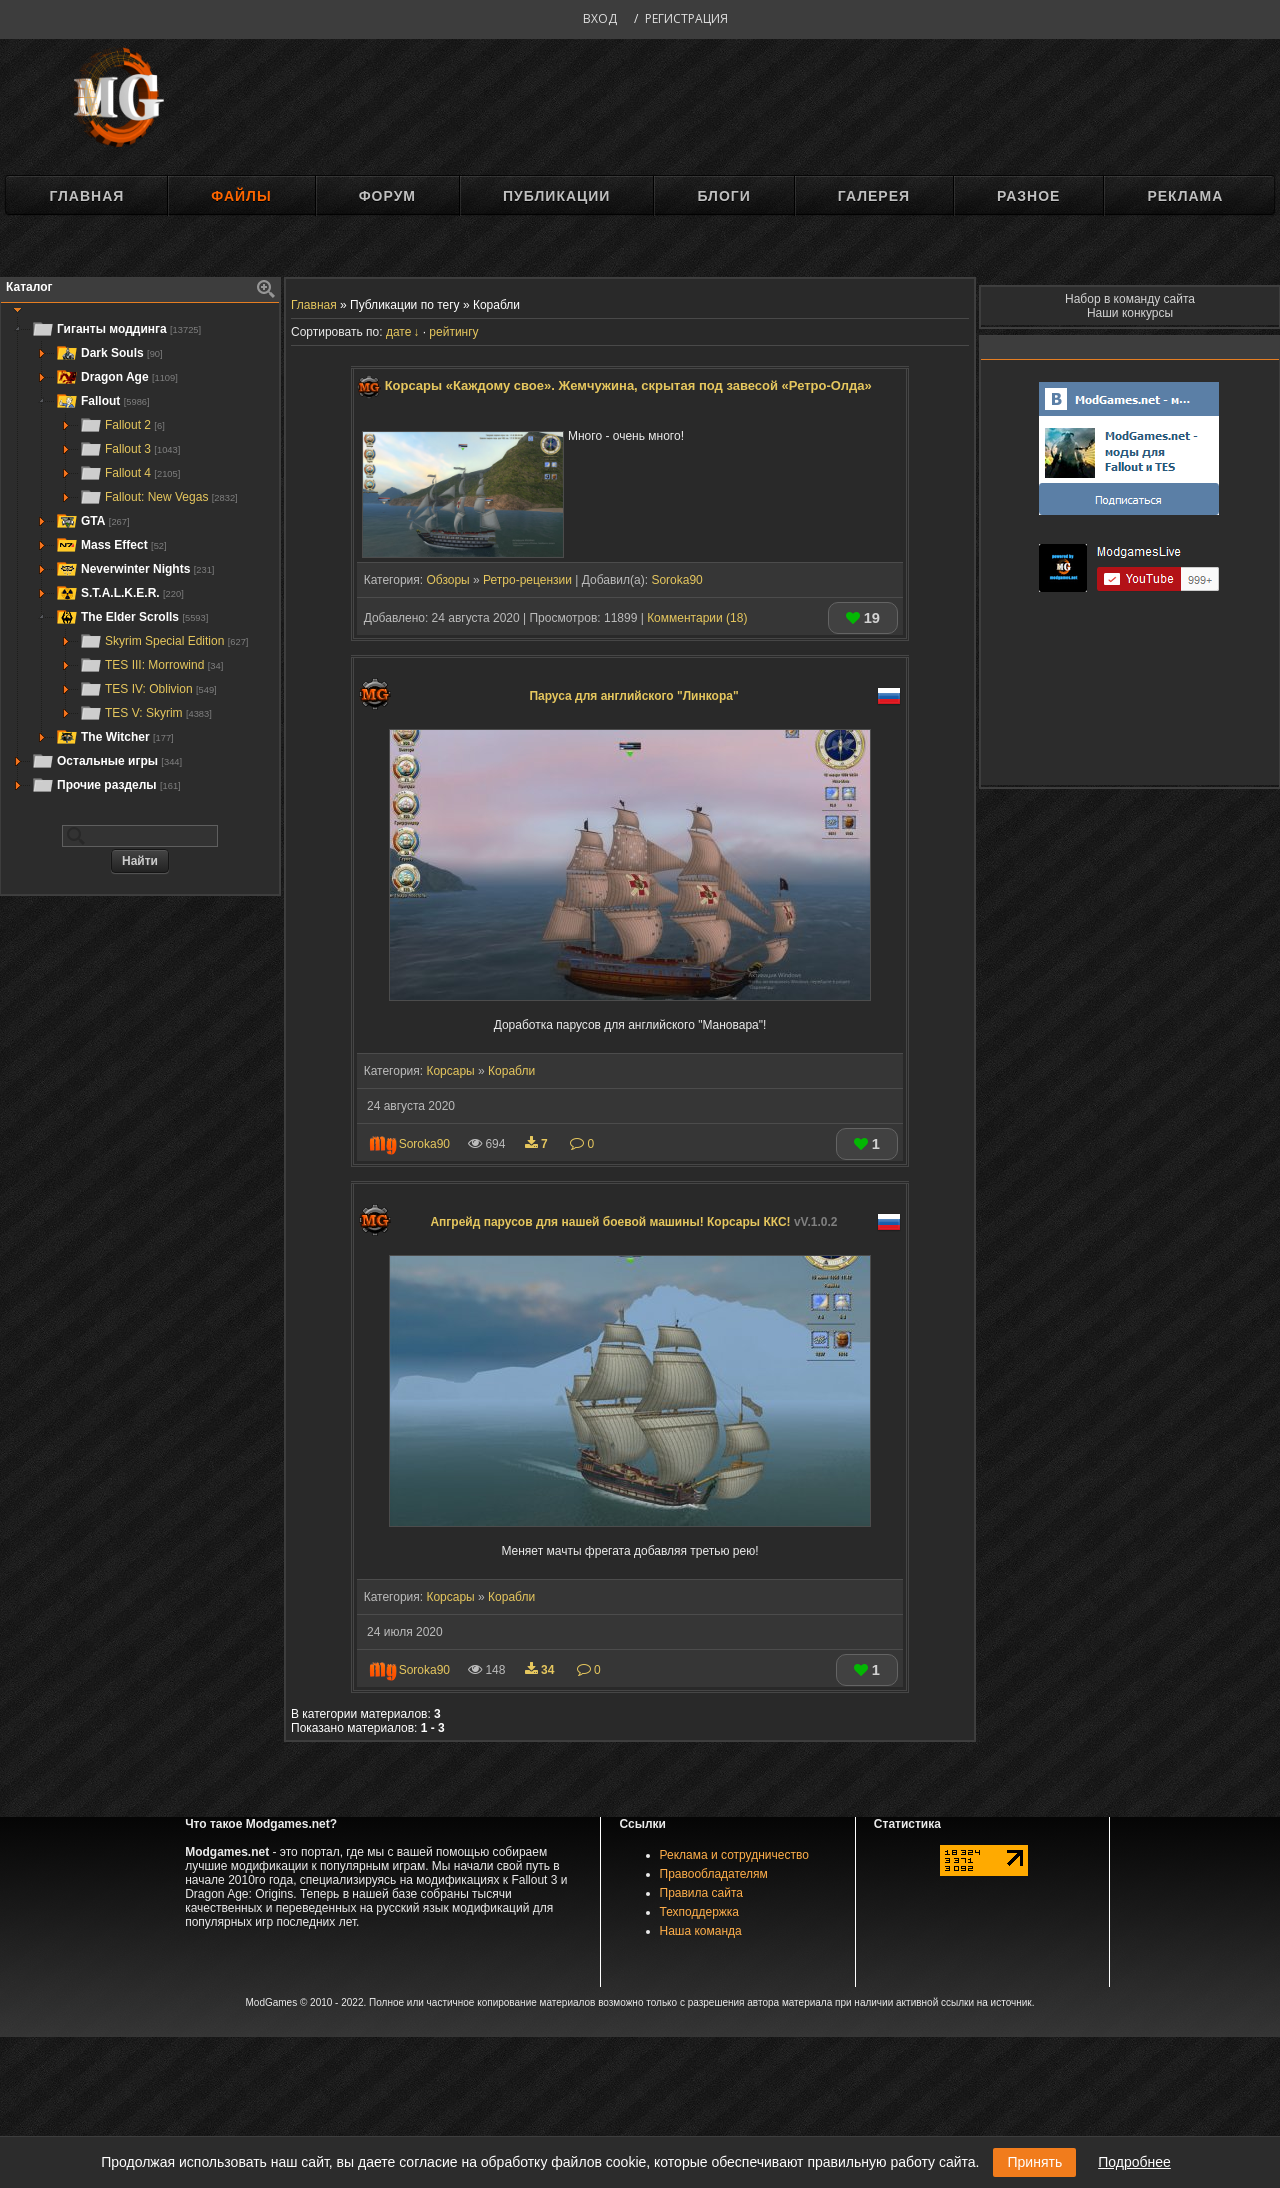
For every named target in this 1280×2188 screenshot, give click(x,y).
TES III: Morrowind (151, 665)
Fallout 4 (129, 473)
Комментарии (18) (697, 618)
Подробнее (1134, 2162)
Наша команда (701, 1931)
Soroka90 (676, 580)
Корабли (511, 1071)
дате (398, 332)
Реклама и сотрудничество (734, 1855)
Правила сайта (701, 1893)
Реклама (1185, 196)
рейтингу (453, 332)
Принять (1034, 2162)
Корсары (450, 1071)
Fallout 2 (122, 425)
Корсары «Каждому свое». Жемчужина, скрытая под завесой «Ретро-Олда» (628, 385)
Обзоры (447, 580)
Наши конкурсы (1130, 313)
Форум (387, 196)
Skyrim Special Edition (163, 641)
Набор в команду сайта (1130, 299)
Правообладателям (714, 1874)
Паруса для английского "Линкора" (633, 696)
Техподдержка (700, 1912)
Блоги (723, 196)
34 (541, 1670)
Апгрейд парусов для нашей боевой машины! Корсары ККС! (633, 1222)
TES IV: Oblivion (148, 689)
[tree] (140, 557)
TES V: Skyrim (145, 713)
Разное (1028, 196)
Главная (86, 196)
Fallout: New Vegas (158, 497)
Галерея (874, 196)
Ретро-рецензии (527, 580)
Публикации (556, 196)
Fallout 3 (129, 449)
